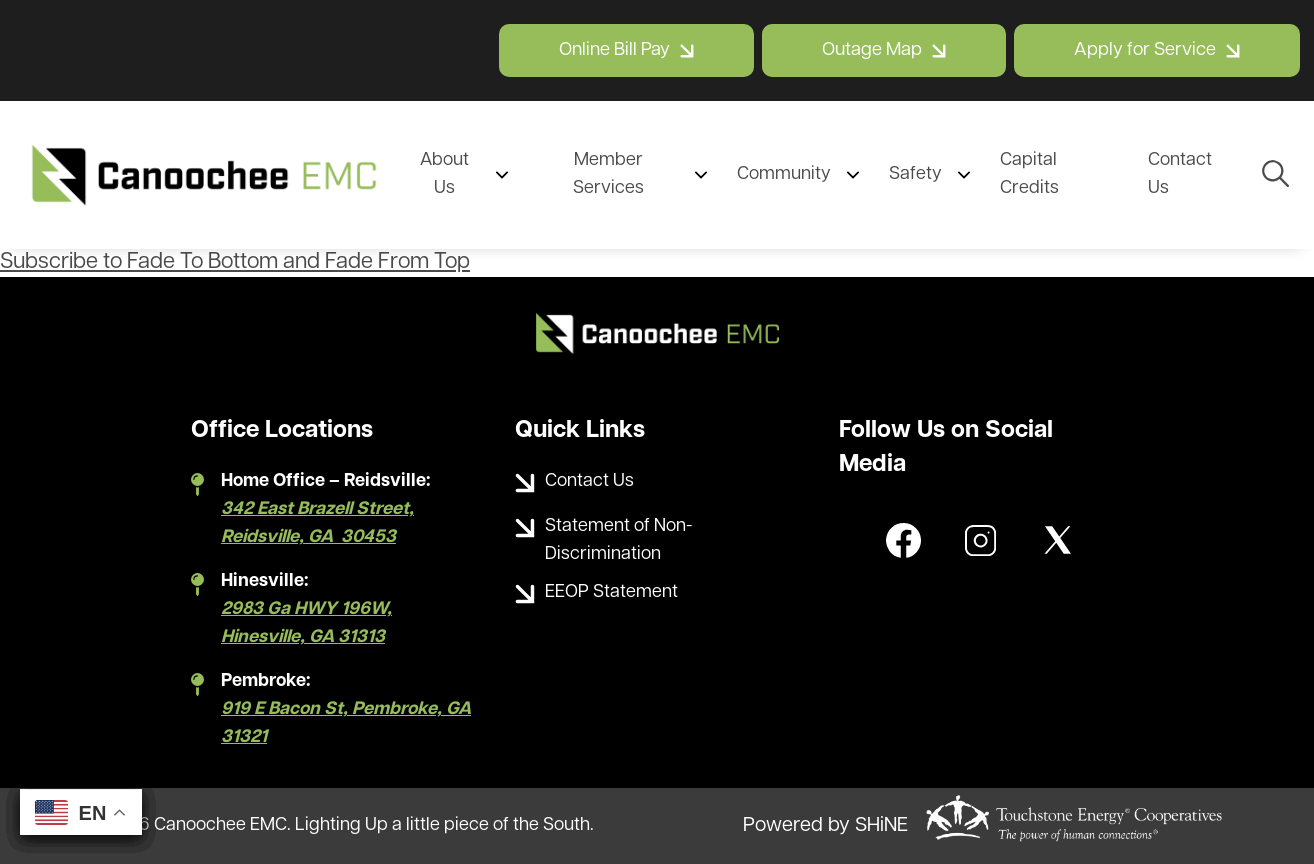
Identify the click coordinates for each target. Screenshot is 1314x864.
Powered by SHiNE (825, 826)
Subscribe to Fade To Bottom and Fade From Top (235, 262)
